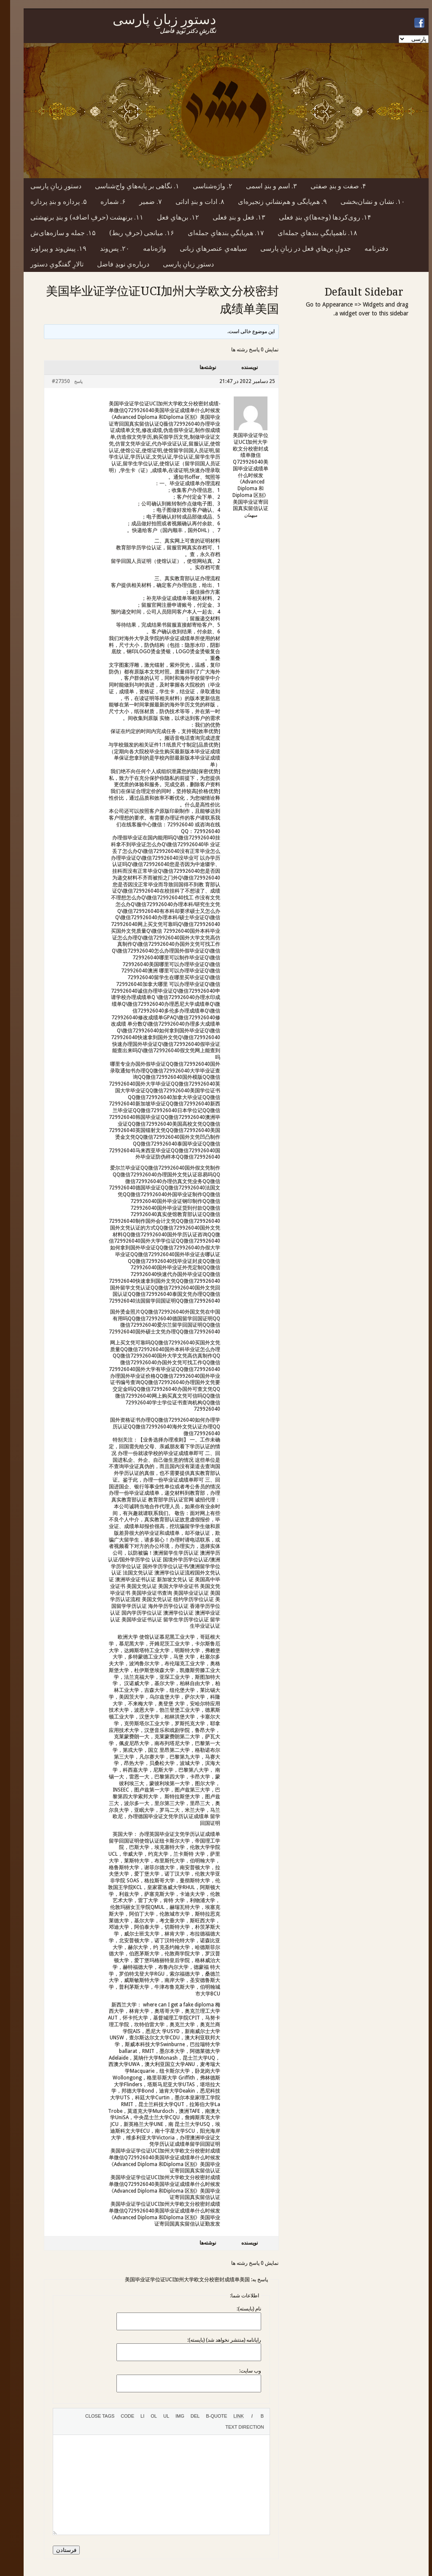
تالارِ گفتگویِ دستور (46, 264)
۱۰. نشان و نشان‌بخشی (362, 202)
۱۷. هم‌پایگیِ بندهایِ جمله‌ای (216, 233)
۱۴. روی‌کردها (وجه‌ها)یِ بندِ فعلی (315, 217)
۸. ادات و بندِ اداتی (189, 202)
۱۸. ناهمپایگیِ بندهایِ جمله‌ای (307, 233)
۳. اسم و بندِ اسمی (261, 186)
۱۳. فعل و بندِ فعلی (228, 217)
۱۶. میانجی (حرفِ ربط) (131, 233)
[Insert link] (228, 2415)
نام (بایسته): (239, 2309)
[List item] (132, 2415)
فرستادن (56, 2550)
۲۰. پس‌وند (104, 248)
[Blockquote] (206, 2415)
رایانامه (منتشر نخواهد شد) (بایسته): (214, 2340)
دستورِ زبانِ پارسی (45, 186)
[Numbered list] (143, 2415)
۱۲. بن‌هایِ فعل (168, 217)
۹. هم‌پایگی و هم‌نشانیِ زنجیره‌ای (272, 202)
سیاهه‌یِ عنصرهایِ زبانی (203, 248)
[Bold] (252, 2415)
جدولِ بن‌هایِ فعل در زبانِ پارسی (295, 248)
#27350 (51, 381)
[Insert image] (170, 2415)
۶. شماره (103, 202)
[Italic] (242, 2415)
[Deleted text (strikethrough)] (185, 2415)
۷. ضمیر (140, 202)
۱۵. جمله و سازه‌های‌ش (53, 233)
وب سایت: (240, 2371)
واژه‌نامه (144, 248)
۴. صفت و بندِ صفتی (328, 186)
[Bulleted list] (156, 2415)
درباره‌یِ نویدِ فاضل (113, 264)
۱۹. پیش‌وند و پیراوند (48, 248)
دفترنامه (366, 248)
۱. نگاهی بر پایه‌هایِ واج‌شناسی (127, 186)
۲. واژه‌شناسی (202, 186)
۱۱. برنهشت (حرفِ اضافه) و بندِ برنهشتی (76, 217)
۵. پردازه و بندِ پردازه (48, 202)
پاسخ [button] (68, 381)
